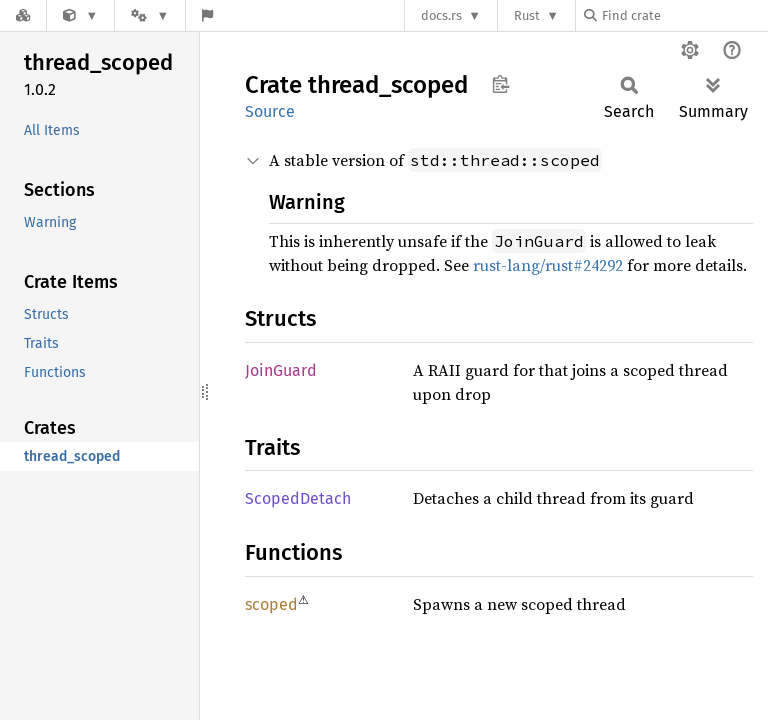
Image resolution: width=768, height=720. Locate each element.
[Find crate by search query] (684, 15)
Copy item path (500, 84)
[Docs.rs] (23, 15)
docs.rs (441, 15)
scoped (271, 604)
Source (270, 111)
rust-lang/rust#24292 (548, 265)
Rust (527, 15)
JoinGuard (281, 370)
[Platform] (150, 15)
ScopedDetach (298, 498)
